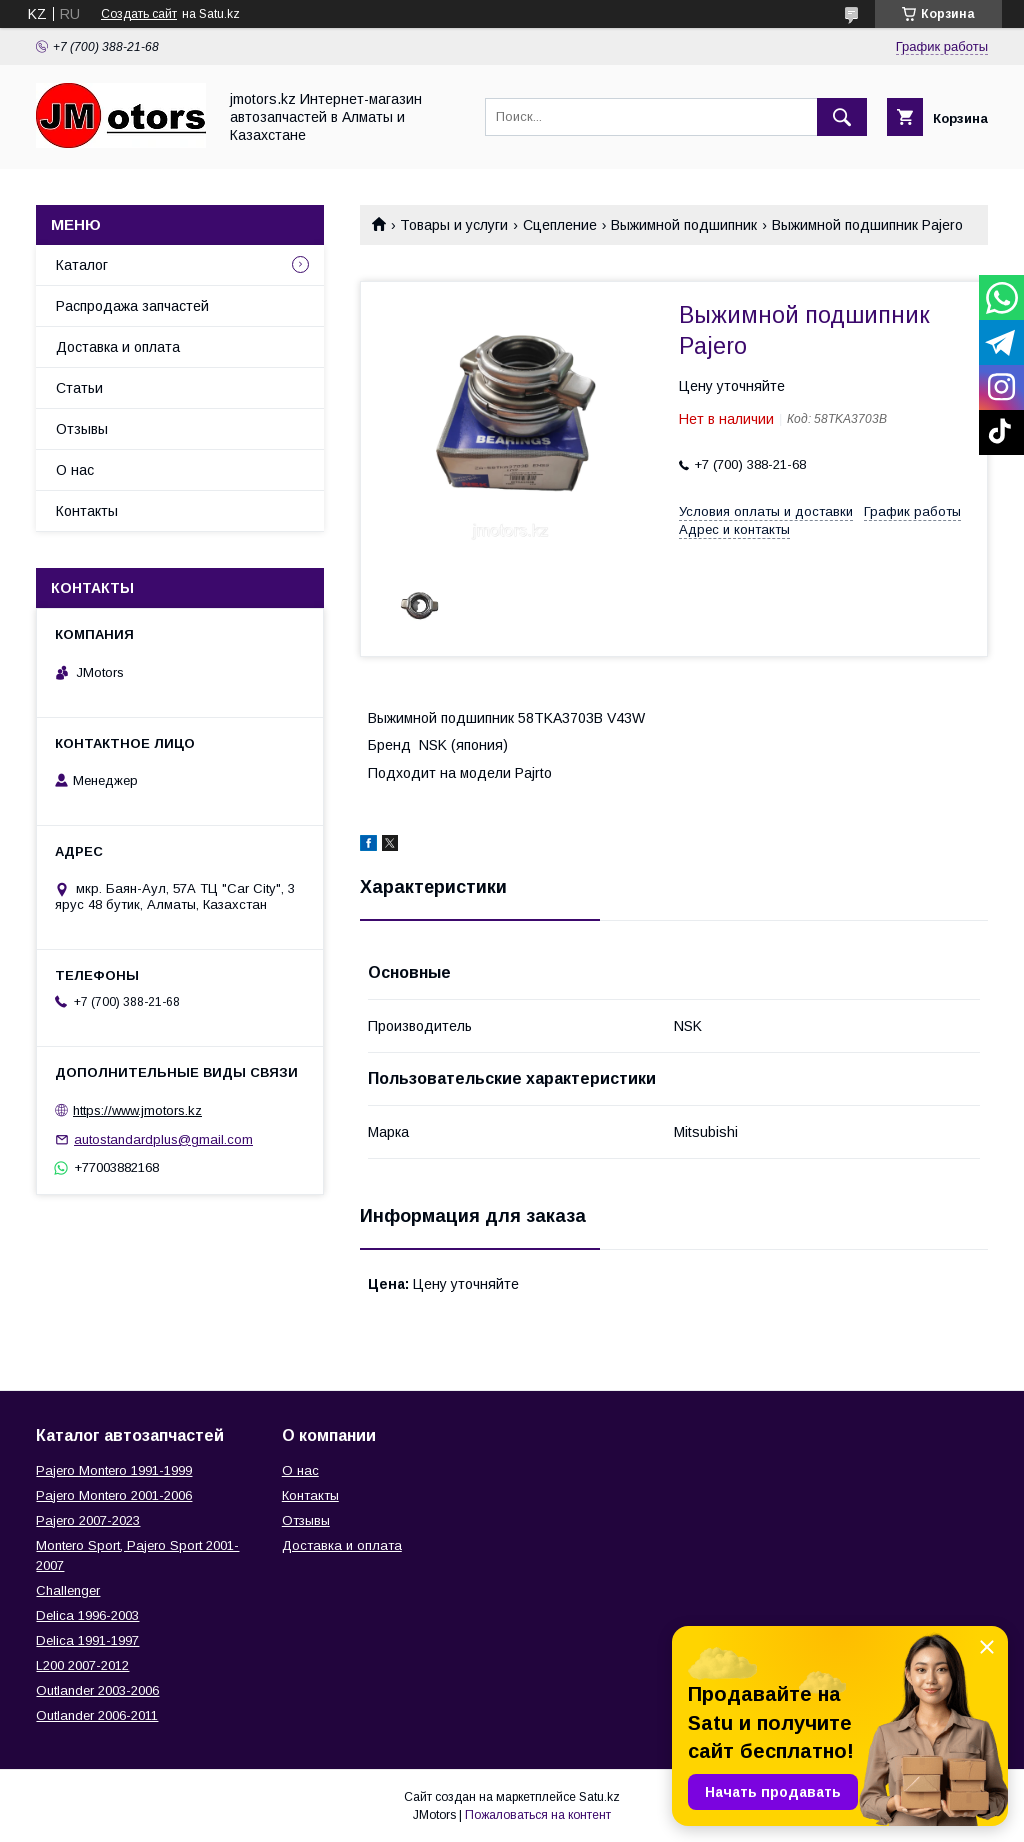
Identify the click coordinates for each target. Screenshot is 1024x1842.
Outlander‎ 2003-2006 (97, 1690)
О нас (75, 470)
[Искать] (842, 117)
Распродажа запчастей (132, 306)
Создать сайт (139, 14)
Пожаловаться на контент (538, 1815)
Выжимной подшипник (684, 225)
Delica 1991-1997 (87, 1640)
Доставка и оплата (118, 347)
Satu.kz (599, 1797)
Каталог (82, 265)
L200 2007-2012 (82, 1665)
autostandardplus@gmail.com (163, 1139)
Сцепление (560, 225)
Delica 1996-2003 (87, 1615)
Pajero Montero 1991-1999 (114, 1470)
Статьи (79, 388)
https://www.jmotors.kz (137, 1110)
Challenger (68, 1590)
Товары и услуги (454, 225)
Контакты (87, 511)
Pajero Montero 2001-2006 (114, 1495)
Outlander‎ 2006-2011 (97, 1715)
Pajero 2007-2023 (88, 1520)
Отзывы (82, 429)
